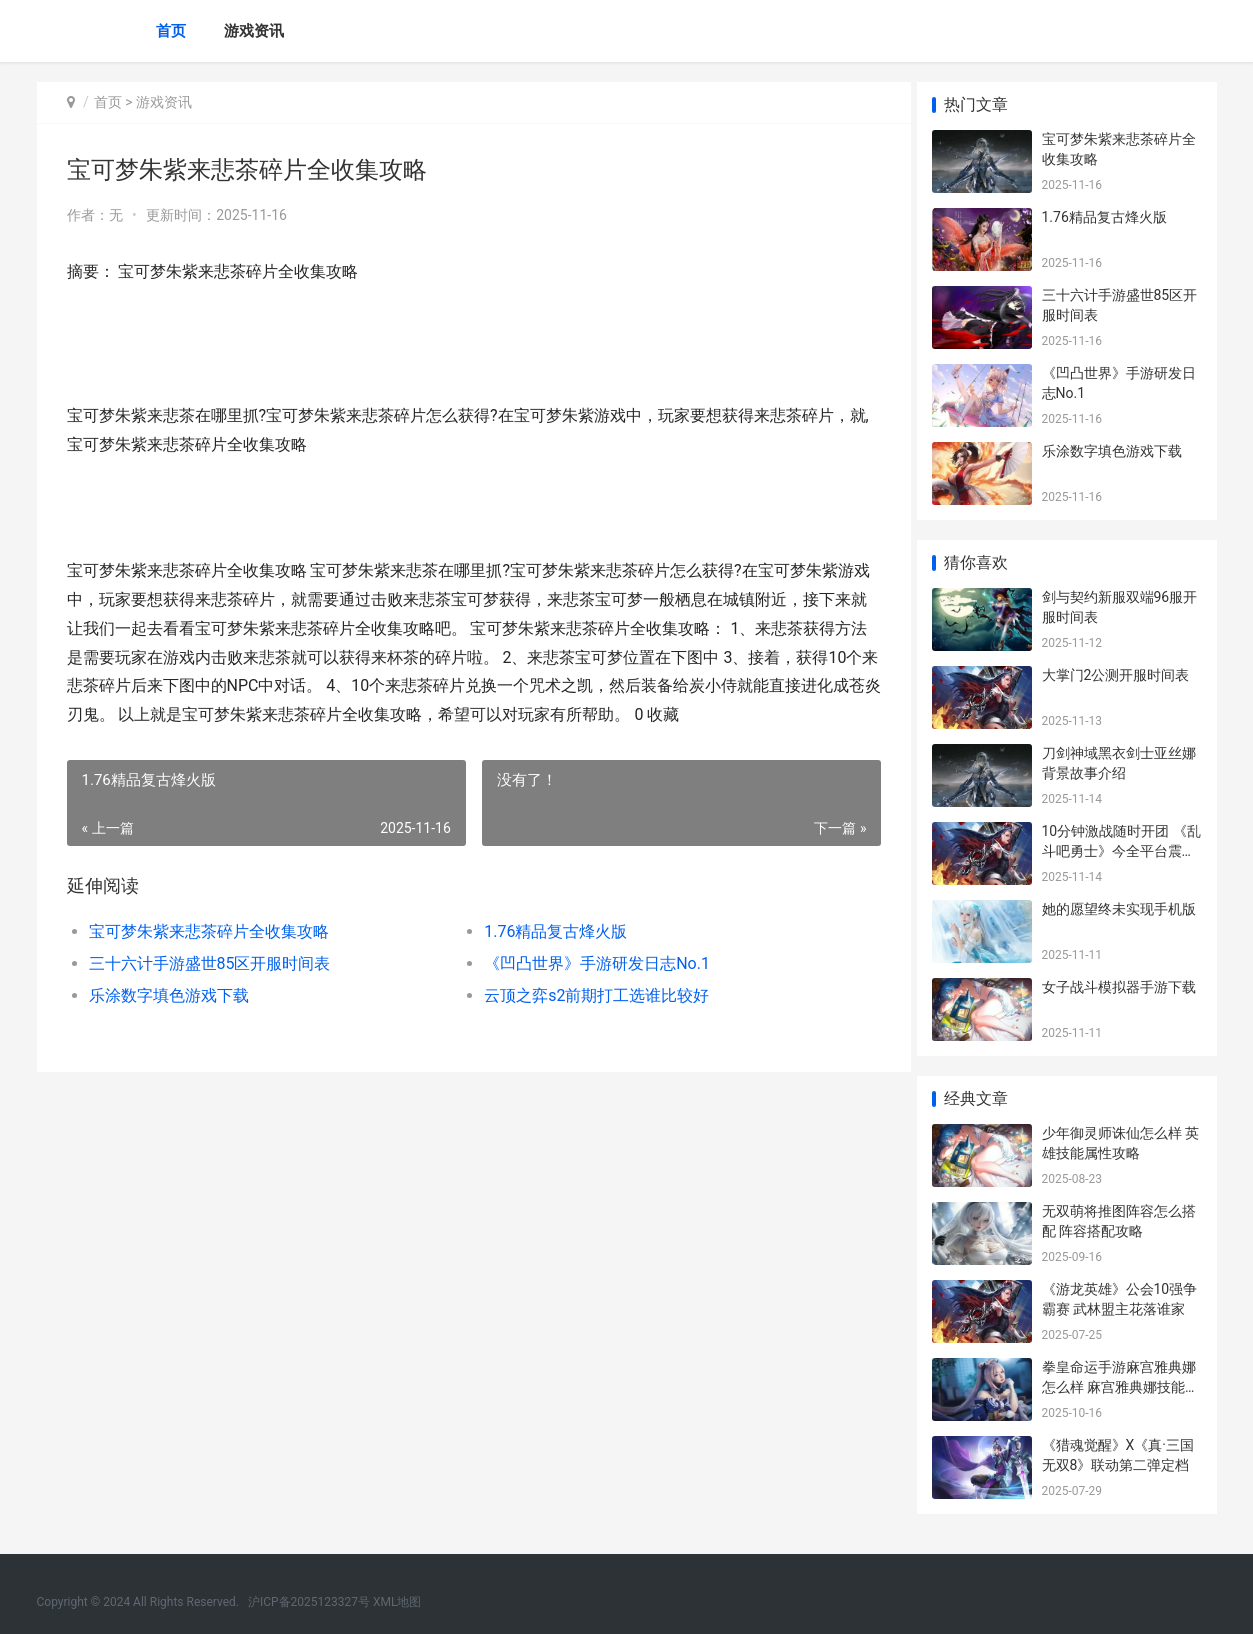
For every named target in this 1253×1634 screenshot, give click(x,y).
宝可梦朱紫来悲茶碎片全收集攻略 (209, 931)
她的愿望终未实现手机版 (1119, 909)
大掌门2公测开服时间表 (1116, 675)
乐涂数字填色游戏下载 (169, 995)
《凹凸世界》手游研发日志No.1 (590, 963)
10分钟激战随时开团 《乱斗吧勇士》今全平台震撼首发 (1121, 850)
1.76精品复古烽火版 (548, 931)
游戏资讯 (254, 31)
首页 (171, 31)
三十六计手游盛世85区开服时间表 (210, 963)
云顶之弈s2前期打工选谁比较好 (589, 995)
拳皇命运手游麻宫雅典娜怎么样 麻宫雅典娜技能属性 (1120, 1386)
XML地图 (397, 1602)
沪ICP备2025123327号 (309, 1602)
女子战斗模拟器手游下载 (1119, 987)
